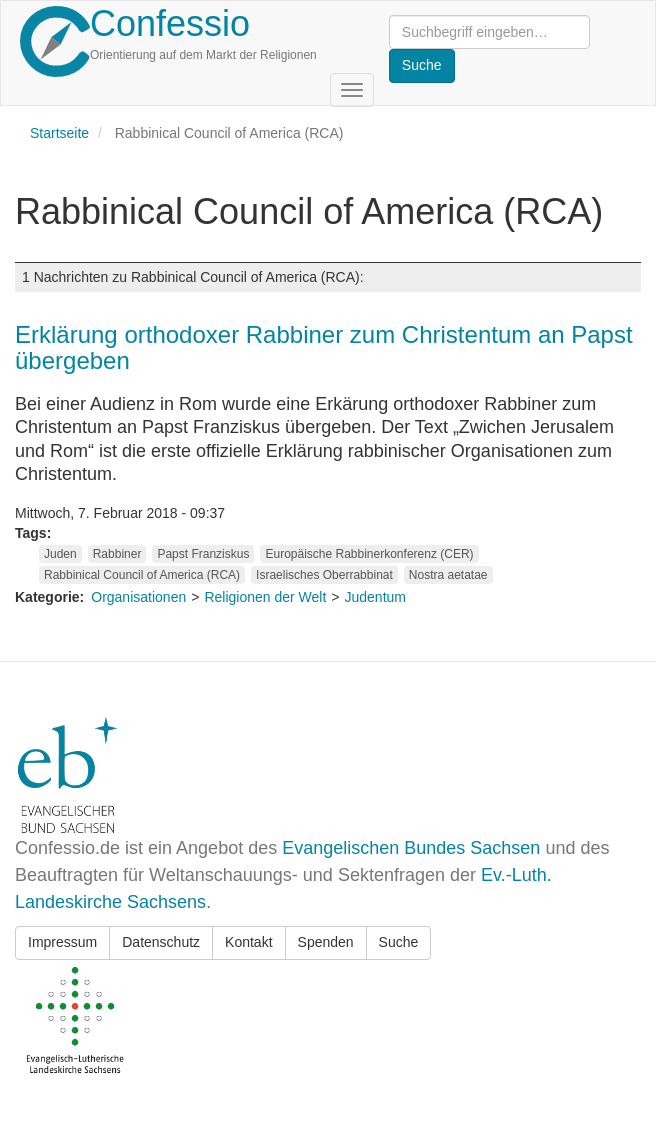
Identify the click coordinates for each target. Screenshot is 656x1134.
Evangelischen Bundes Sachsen (411, 848)
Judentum (375, 597)
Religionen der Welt (265, 597)
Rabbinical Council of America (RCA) (142, 575)
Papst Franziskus (203, 554)
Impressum (62, 942)
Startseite (59, 133)
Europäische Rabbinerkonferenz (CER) (369, 554)
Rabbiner (117, 554)
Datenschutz (161, 942)
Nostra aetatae (448, 575)
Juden (60, 554)
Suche (399, 942)
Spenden (326, 942)
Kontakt (248, 942)
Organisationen (138, 597)
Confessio (170, 23)
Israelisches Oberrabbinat (324, 575)
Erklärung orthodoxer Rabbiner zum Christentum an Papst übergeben (324, 347)
